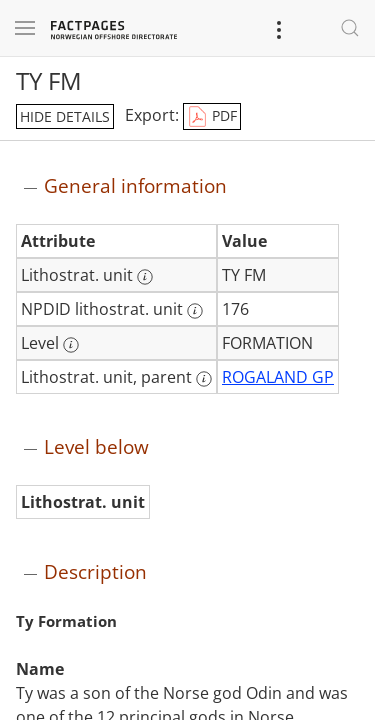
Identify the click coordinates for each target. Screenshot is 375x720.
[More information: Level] (71, 345)
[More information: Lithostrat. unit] (145, 277)
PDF (212, 117)
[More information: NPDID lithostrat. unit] (195, 311)
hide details (65, 116)
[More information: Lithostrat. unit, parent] (204, 379)
